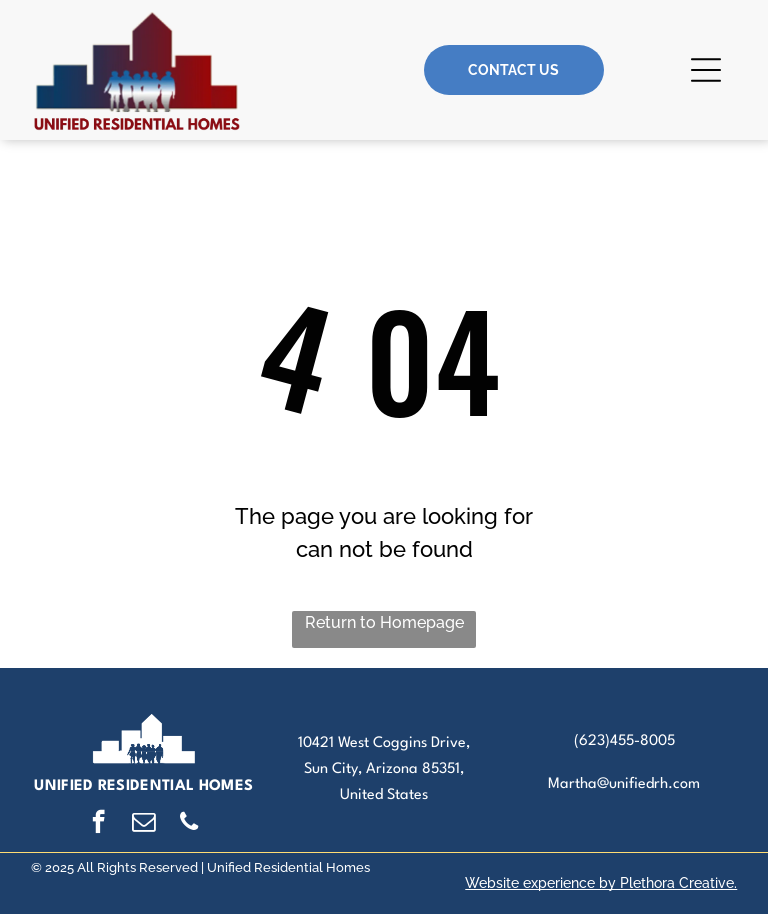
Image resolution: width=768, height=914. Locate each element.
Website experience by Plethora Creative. (601, 883)
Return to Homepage (384, 622)
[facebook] (98, 824)
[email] (143, 824)
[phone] (188, 824)
